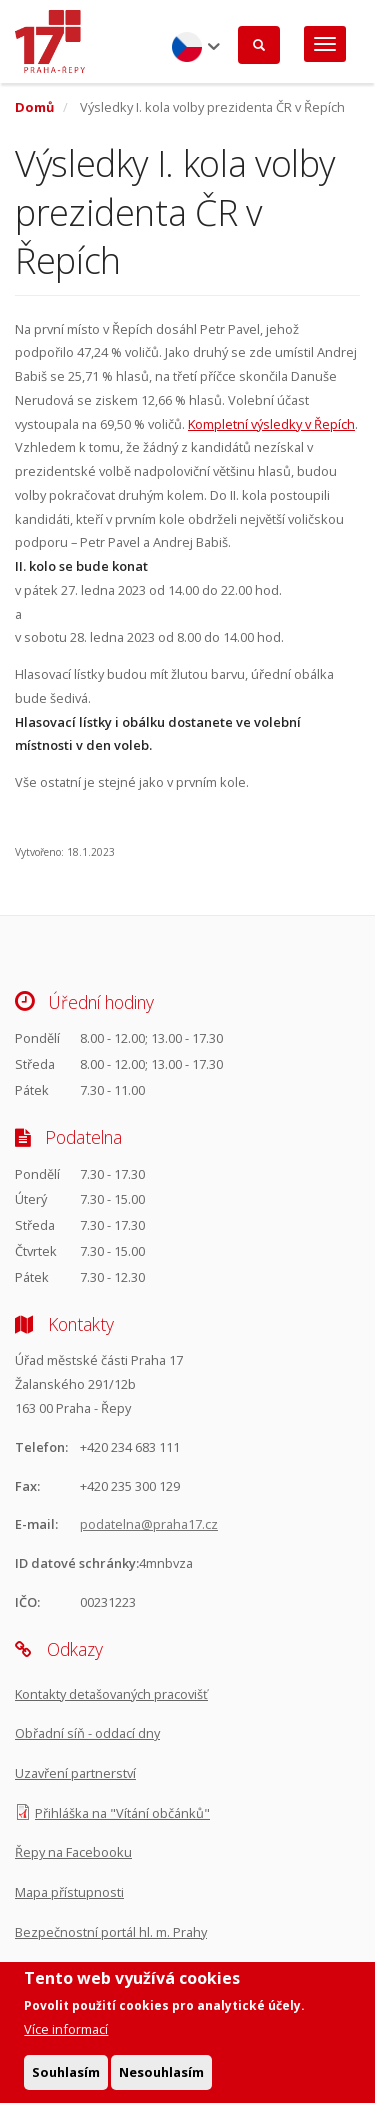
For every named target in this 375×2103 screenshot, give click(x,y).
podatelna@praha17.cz (149, 1524)
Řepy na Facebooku (73, 1852)
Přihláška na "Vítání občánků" (122, 1813)
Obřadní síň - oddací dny (87, 1733)
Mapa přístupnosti (69, 1892)
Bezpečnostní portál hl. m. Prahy (111, 1932)
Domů (34, 107)
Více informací (66, 2036)
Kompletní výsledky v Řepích (271, 424)
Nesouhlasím (161, 2079)
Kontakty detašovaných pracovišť (111, 1694)
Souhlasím (66, 2079)
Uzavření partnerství (75, 1773)
